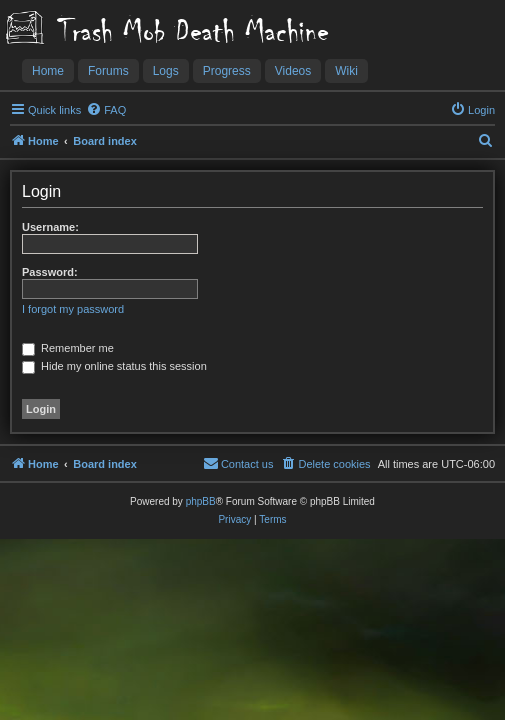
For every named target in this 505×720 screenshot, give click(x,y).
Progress (227, 71)
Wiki (346, 71)
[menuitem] (106, 110)
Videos (293, 71)
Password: (50, 272)
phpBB (201, 501)
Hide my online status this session (114, 366)
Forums (108, 71)
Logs (166, 71)
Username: (50, 227)
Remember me (68, 348)
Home (48, 71)
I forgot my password (73, 309)
